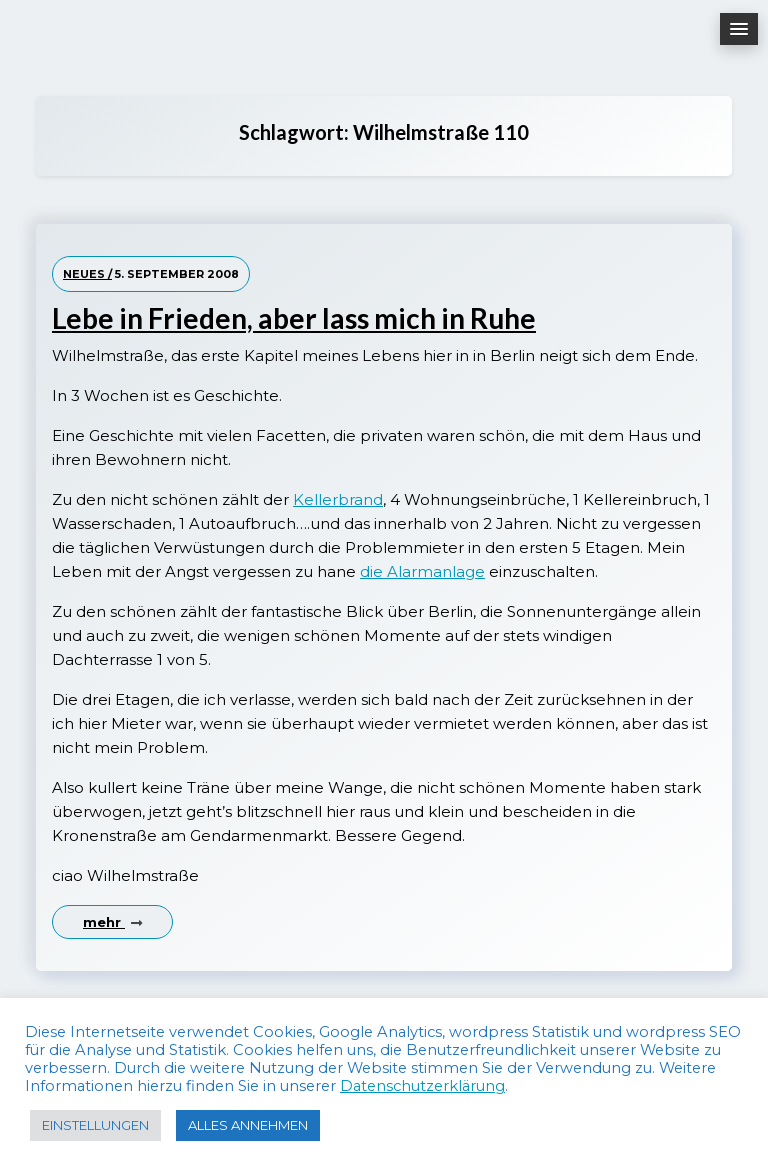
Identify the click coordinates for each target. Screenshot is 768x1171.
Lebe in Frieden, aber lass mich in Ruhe (294, 318)
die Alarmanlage (422, 571)
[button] (739, 29)
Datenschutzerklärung (422, 1086)
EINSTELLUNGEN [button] (95, 1125)
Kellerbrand (338, 499)
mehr (112, 922)
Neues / (87, 274)
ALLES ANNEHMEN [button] (248, 1125)
